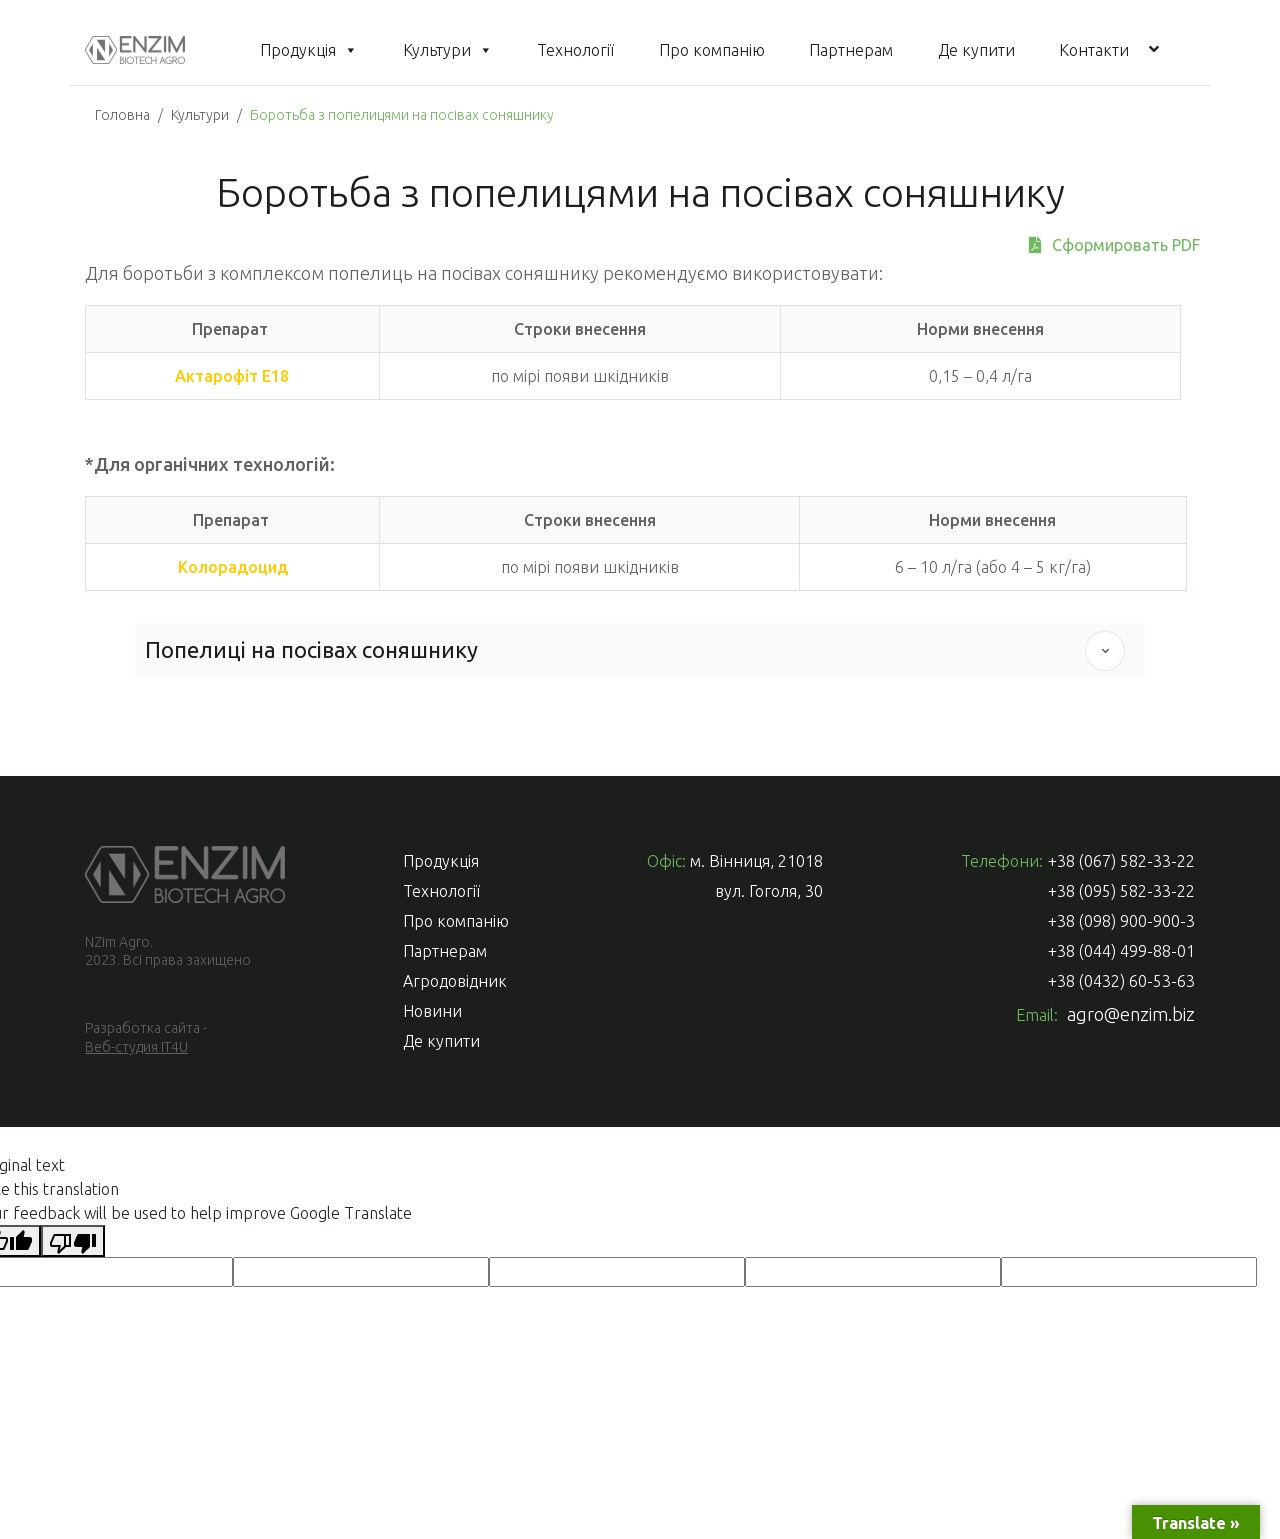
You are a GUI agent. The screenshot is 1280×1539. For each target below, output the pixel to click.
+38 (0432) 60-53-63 (1121, 981)
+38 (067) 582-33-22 (1121, 861)
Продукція (309, 50)
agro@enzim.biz (1131, 1014)
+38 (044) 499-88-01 (1121, 951)
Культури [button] (448, 50)
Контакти (1094, 50)
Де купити (976, 50)
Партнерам (851, 50)
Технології (575, 50)
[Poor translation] (73, 1241)
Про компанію (712, 50)
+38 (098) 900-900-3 (1121, 921)
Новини (432, 1011)
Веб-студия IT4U (136, 1047)
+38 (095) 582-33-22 (1121, 891)
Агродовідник (455, 981)
